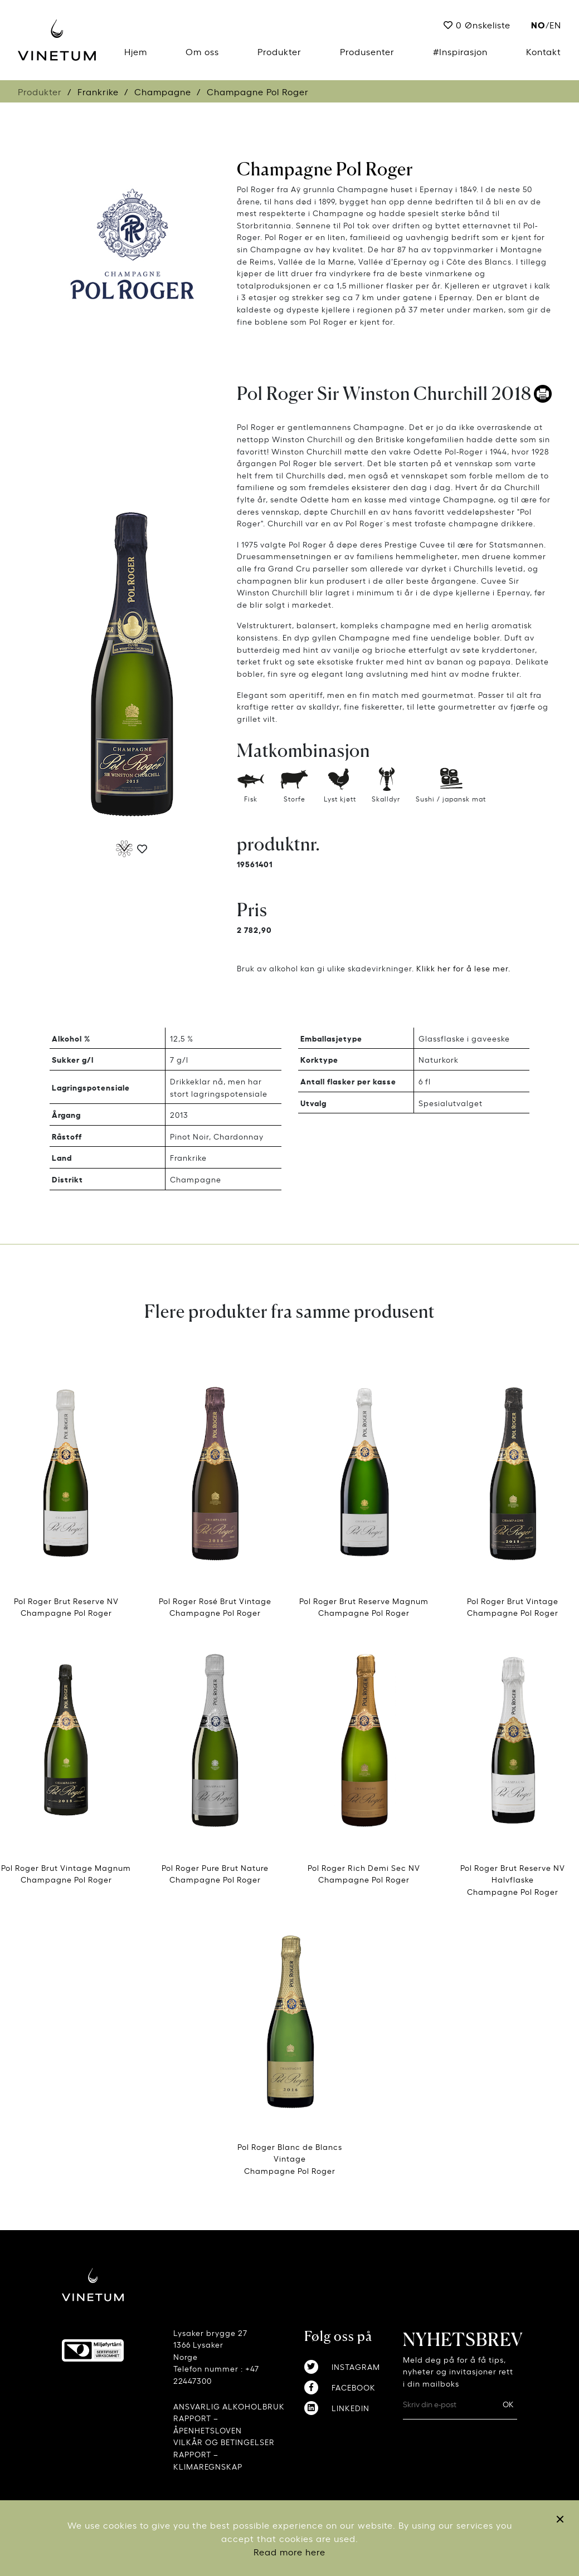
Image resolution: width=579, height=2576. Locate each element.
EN (555, 24)
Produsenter (367, 51)
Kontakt (543, 51)
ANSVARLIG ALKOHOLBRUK (229, 2406)
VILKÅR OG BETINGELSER (224, 2441)
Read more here (289, 2551)
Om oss (202, 51)
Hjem (135, 51)
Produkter (279, 51)
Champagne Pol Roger (325, 169)
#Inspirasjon (460, 51)
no (538, 24)
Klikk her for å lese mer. (463, 967)
